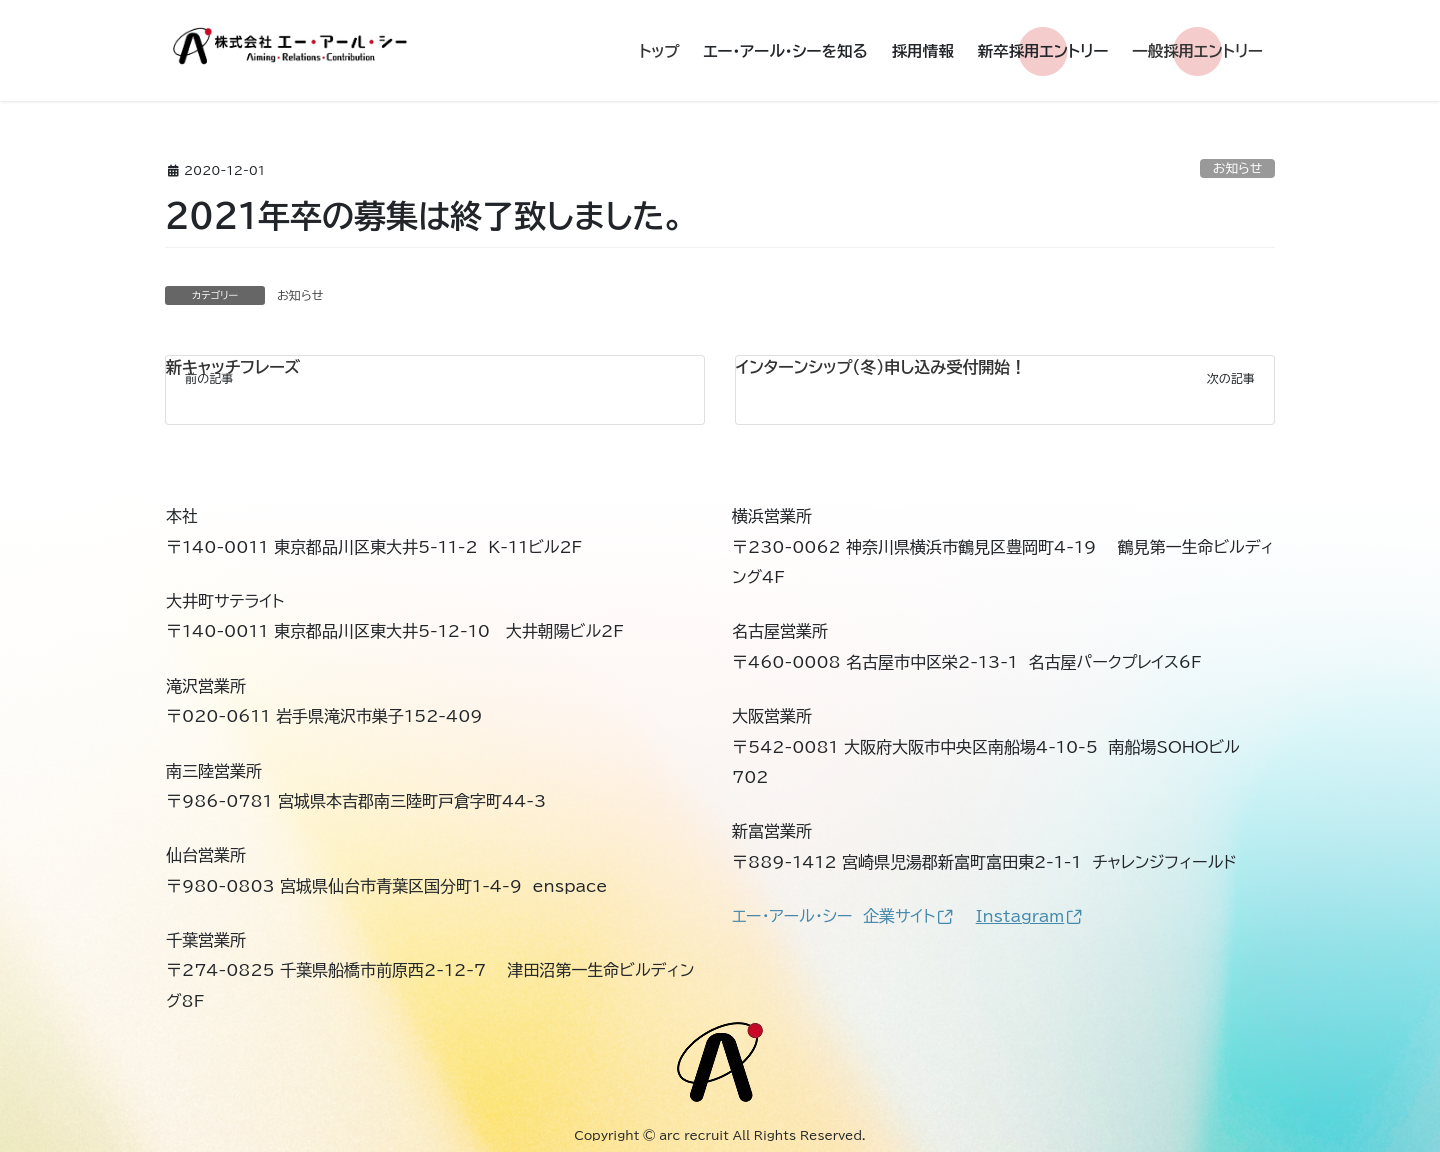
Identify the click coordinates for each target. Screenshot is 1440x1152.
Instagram (1029, 916)
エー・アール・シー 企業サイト (842, 916)
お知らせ (1238, 168)
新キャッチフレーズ (233, 367)
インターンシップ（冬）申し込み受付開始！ (881, 367)
